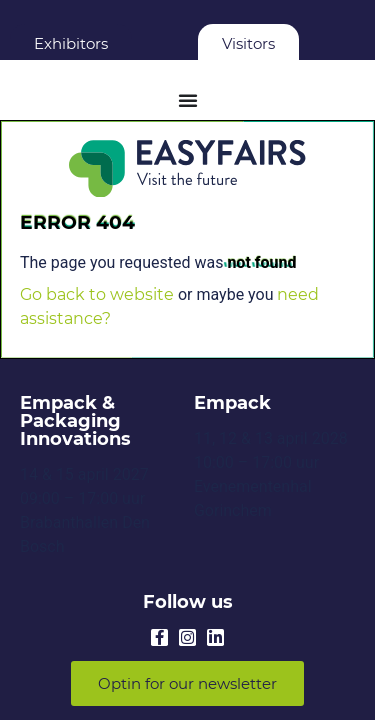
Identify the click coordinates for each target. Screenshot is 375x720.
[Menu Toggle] (188, 100)
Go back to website (97, 294)
